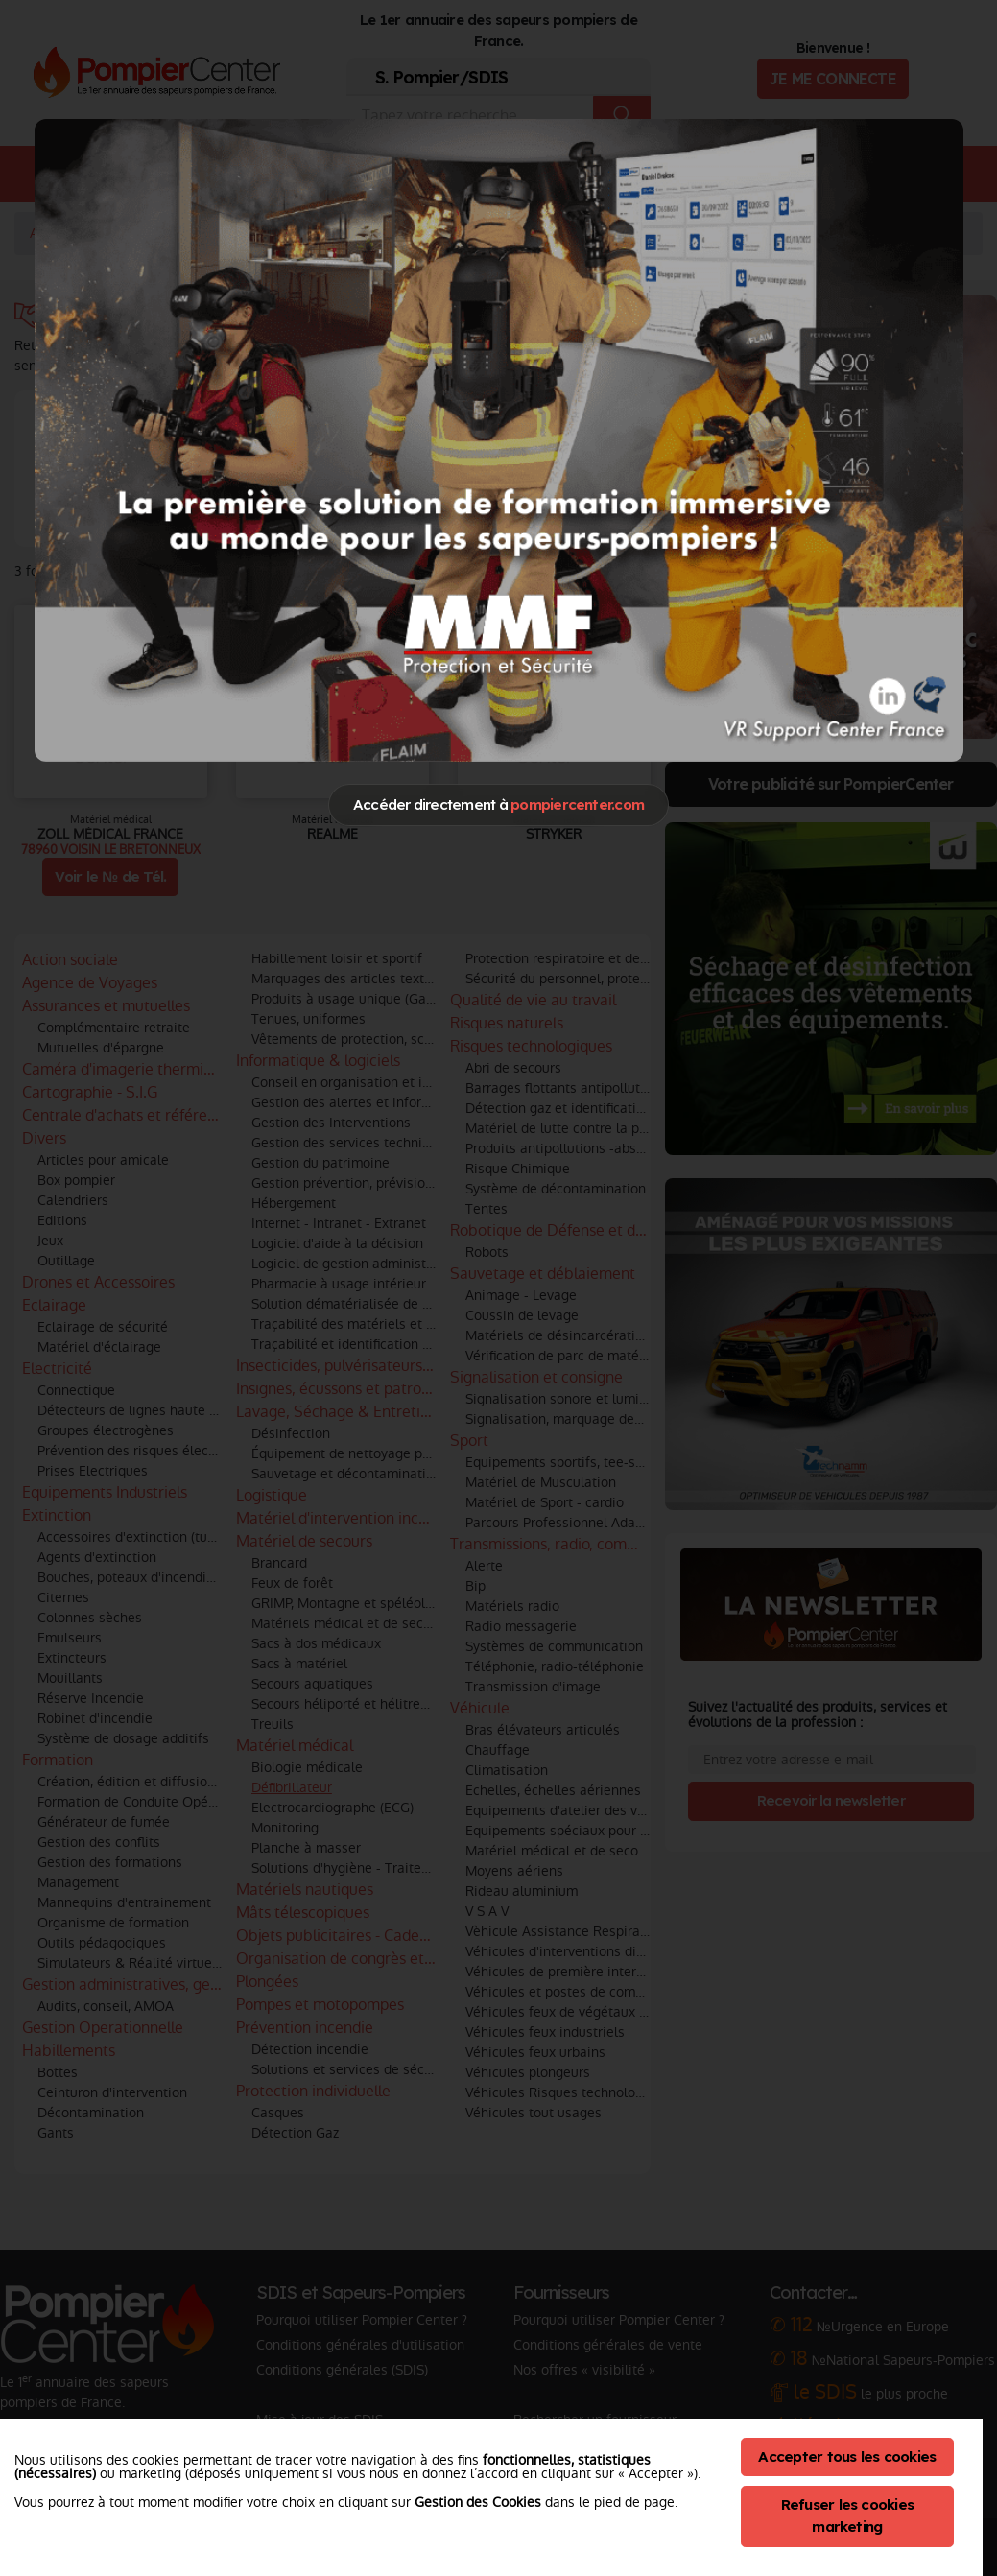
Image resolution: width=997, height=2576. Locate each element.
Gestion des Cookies (478, 2502)
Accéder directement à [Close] (498, 804)
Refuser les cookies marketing (847, 2515)
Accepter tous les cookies (847, 2456)
